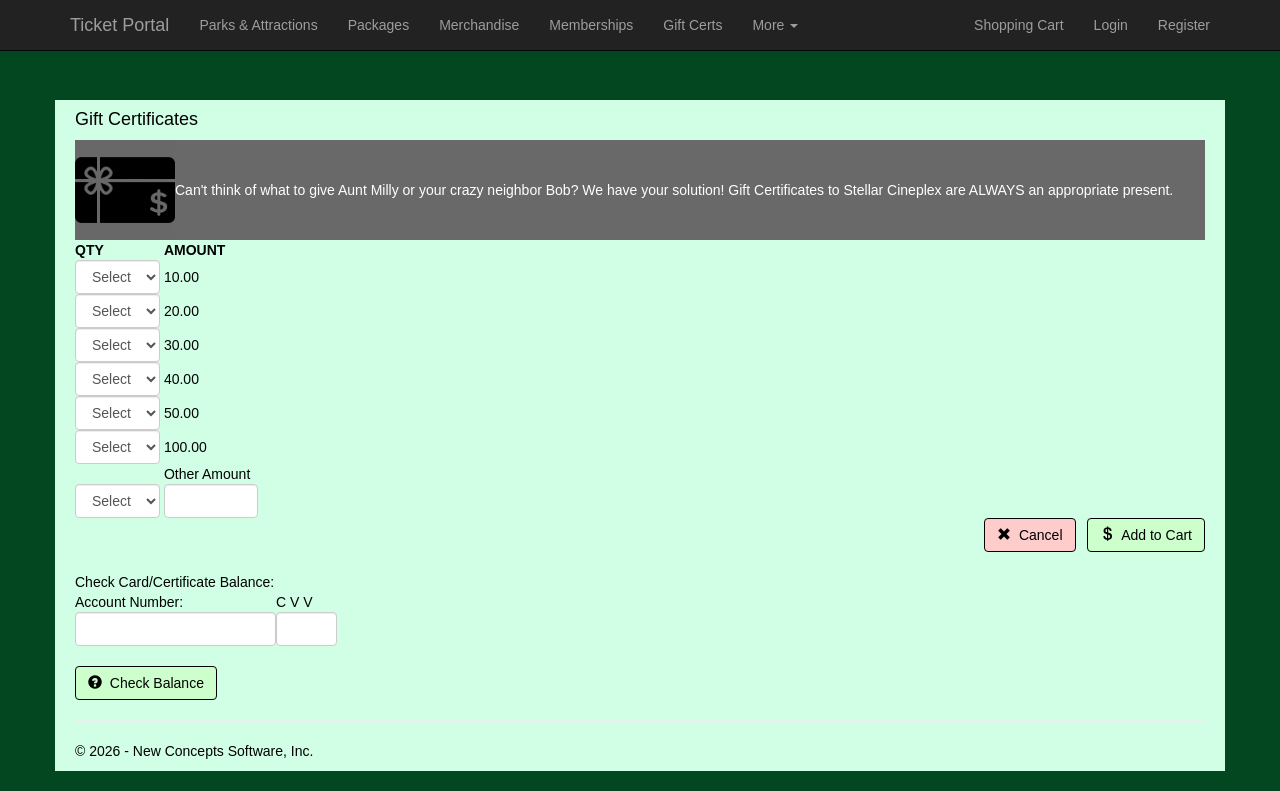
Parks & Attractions (258, 25)
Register (1184, 25)
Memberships (591, 25)
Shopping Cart (1019, 25)
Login (1111, 25)
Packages (378, 25)
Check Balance (146, 683)
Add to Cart (1146, 535)
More (775, 25)
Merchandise (479, 25)
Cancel (1029, 535)
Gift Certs (692, 25)
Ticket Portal (119, 25)
